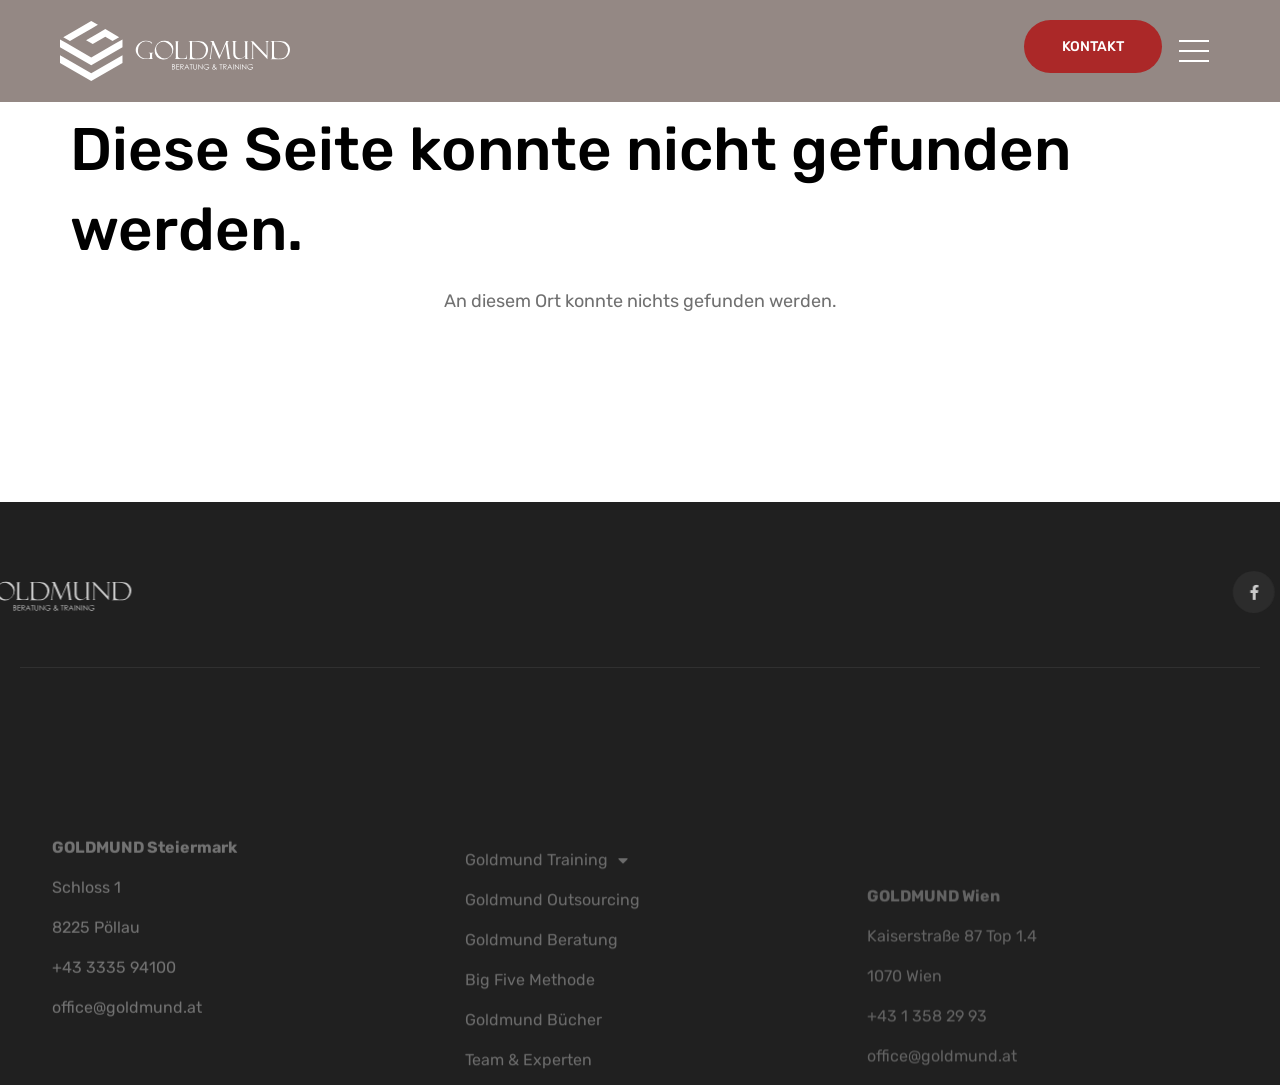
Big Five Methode (530, 1015)
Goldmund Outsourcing (552, 935)
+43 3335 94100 (114, 997)
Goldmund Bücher (533, 1055)
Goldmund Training (546, 896)
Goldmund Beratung (541, 975)
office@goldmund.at (127, 1037)
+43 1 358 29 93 (927, 1058)
